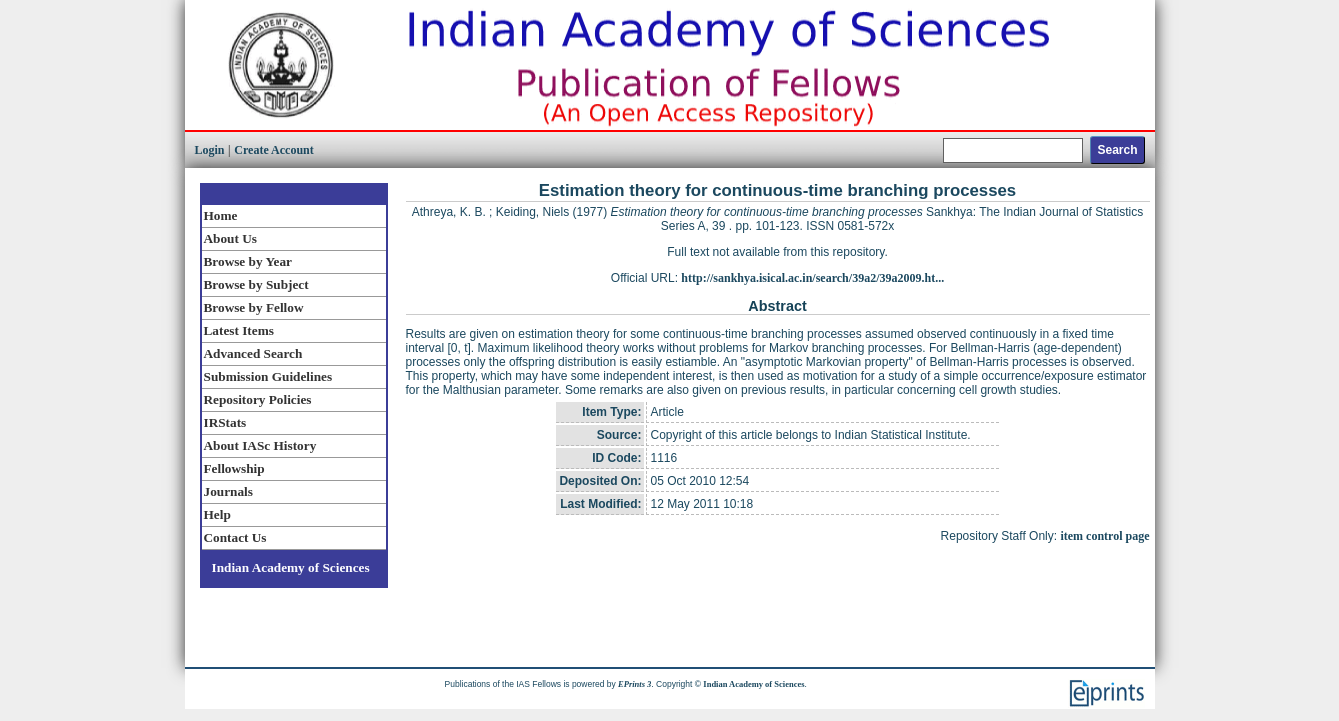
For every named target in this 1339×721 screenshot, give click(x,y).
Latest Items (239, 330)
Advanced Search (253, 353)
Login (210, 150)
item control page (1104, 536)
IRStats (225, 422)
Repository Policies (258, 399)
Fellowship (234, 468)
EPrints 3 (634, 684)
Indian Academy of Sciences (291, 567)
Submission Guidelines (268, 376)
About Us (230, 238)
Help (217, 514)
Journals (228, 491)
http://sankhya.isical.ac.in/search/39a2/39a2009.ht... (812, 278)
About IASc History (260, 445)
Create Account (273, 150)
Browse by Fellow (254, 307)
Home (221, 215)
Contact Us (235, 537)
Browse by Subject (256, 284)
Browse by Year (248, 261)
